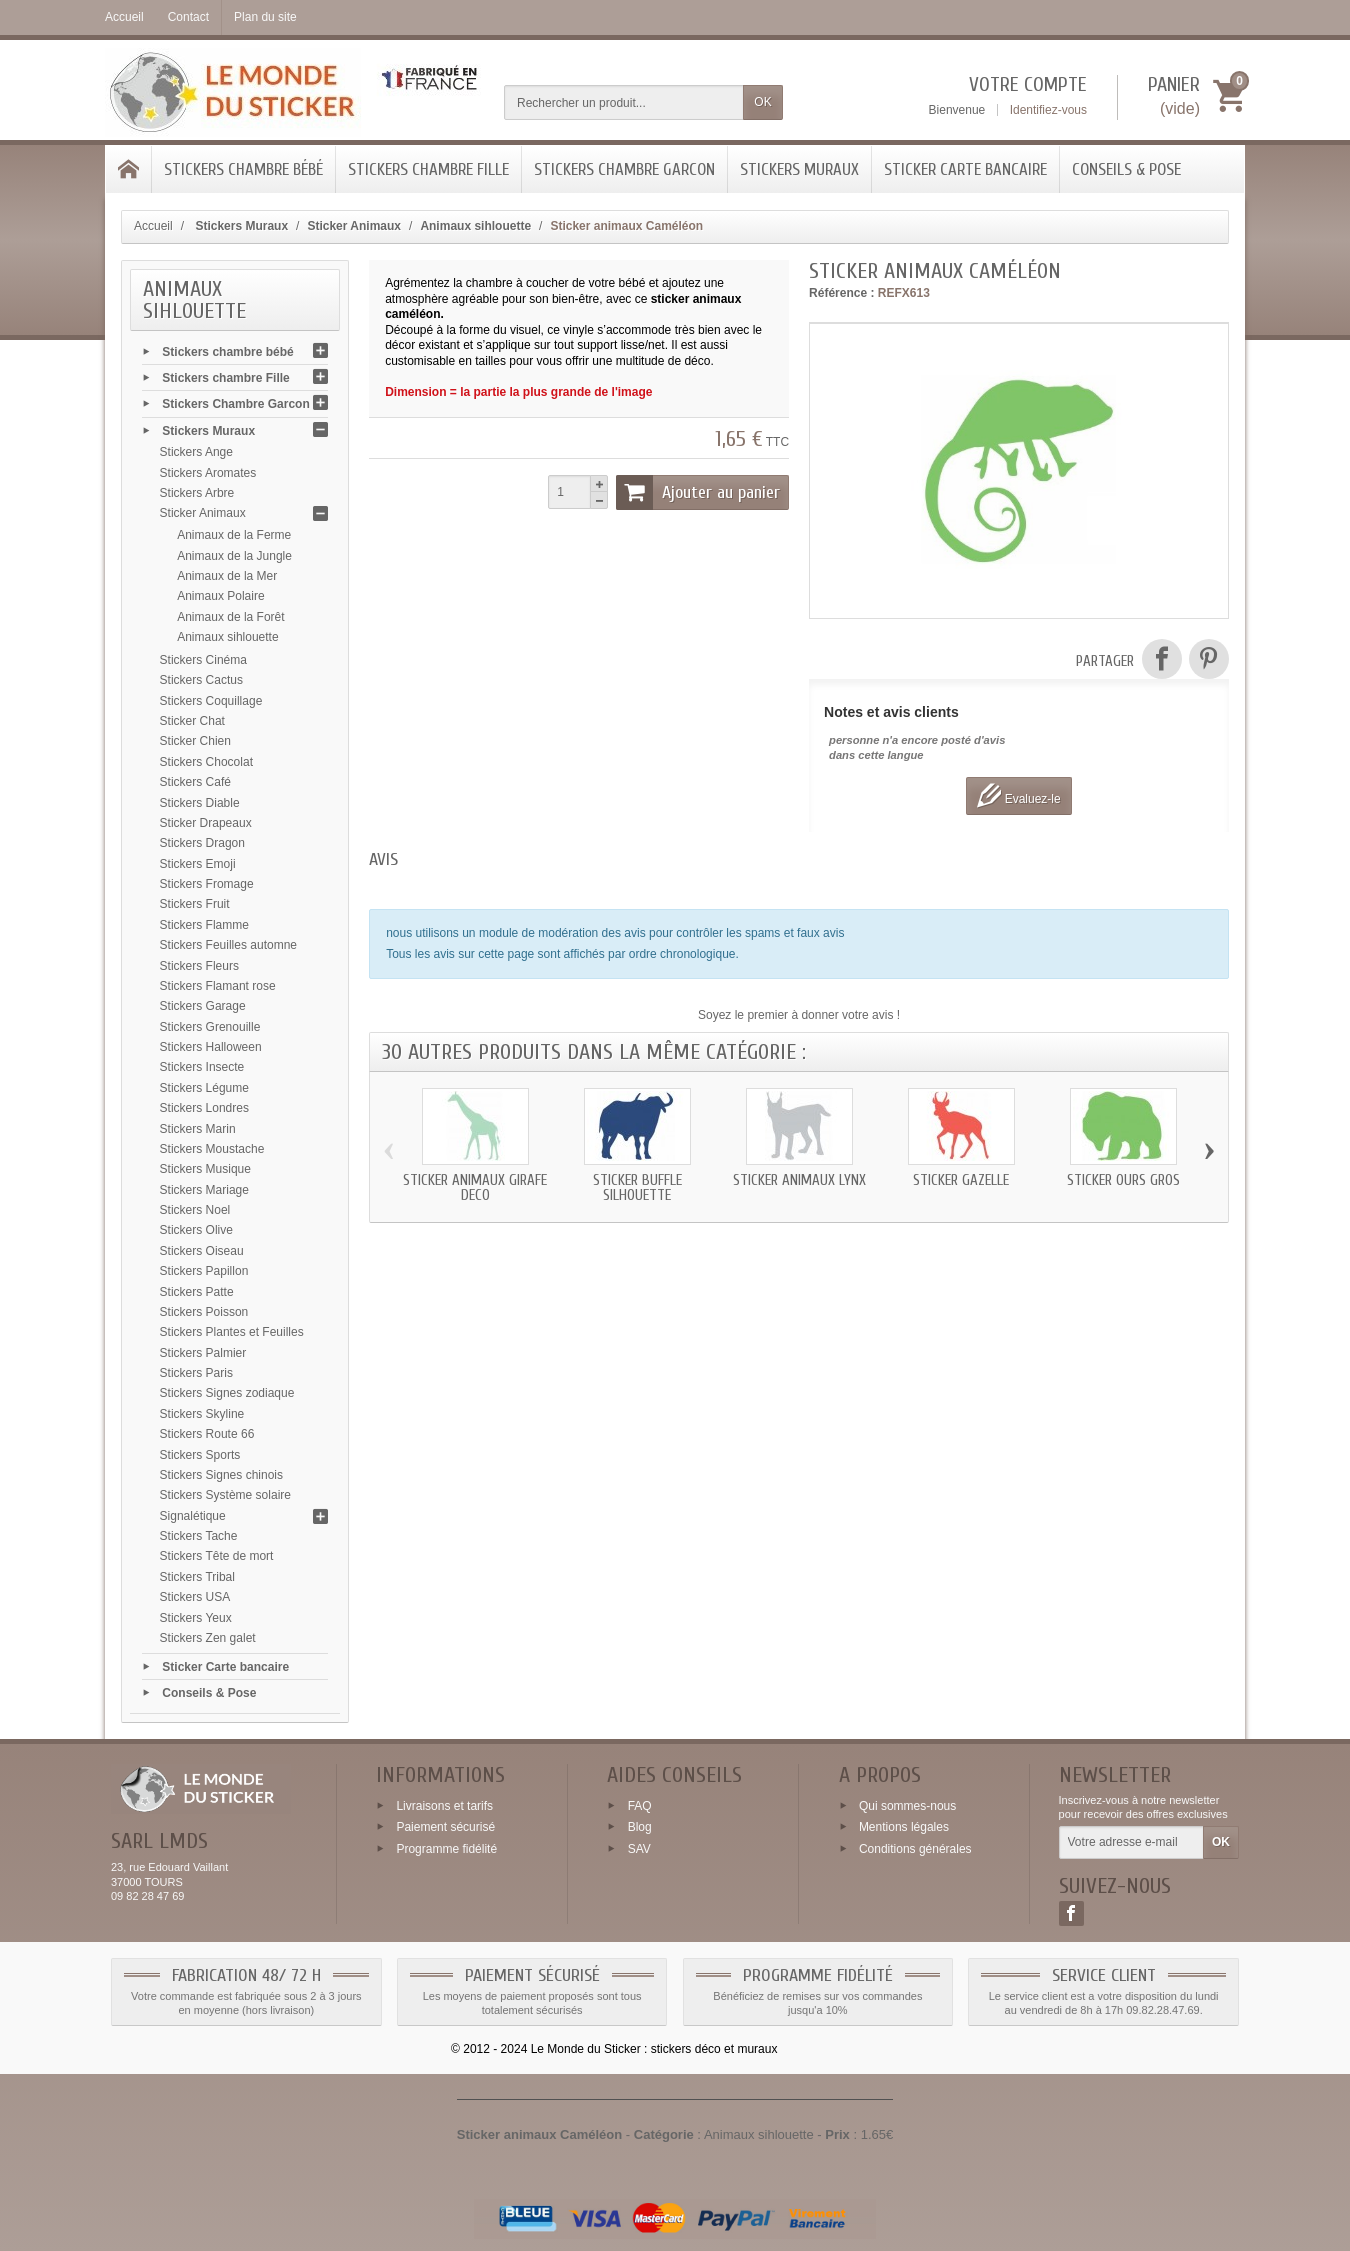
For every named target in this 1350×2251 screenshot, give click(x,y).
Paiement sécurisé (445, 1827)
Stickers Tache (199, 1536)
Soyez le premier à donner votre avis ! (799, 1015)
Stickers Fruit (195, 904)
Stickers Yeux (196, 1618)
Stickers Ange (196, 452)
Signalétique (193, 1516)
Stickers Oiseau (202, 1251)
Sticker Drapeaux (206, 823)
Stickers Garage (203, 1006)
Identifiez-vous (1048, 110)
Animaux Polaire (220, 596)
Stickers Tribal (197, 1577)
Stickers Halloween (211, 1047)
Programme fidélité (446, 1849)
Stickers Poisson (204, 1312)
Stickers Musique (205, 1169)
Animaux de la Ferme (234, 535)
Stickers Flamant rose (218, 986)
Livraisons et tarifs (444, 1805)
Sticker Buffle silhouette (637, 1188)
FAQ (640, 1805)
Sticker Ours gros (1123, 1180)
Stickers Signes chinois (221, 1475)
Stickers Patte (197, 1292)
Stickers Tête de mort (217, 1556)
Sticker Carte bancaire (965, 169)
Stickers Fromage (207, 884)
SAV (639, 1849)
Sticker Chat (192, 721)
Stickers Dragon (202, 843)
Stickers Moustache (212, 1149)
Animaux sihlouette (227, 637)
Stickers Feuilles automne (228, 945)
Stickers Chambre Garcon (624, 169)
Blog (640, 1827)
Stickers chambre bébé (243, 169)
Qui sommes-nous (907, 1805)
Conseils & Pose (1126, 169)
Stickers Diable (200, 803)
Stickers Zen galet (208, 1638)
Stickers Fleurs (199, 966)
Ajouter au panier (698, 492)
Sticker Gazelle (961, 1180)
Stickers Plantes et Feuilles (232, 1332)
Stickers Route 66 (207, 1434)
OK (762, 102)
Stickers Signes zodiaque (227, 1393)
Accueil (153, 226)
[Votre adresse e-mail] (1131, 1843)
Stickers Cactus (201, 680)
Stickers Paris (196, 1373)
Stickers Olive (196, 1230)
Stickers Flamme (204, 925)
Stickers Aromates (208, 473)
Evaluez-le (1018, 795)
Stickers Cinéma (203, 660)
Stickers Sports (200, 1455)
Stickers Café (195, 782)
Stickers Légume (204, 1088)
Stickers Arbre (197, 493)
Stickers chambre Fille (428, 169)
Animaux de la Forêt (230, 617)
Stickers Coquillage (211, 701)
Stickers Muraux (799, 169)
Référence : (841, 293)
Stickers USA (195, 1597)
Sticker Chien (195, 741)
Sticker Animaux (203, 513)
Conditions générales (915, 1849)
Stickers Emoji (198, 864)
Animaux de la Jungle (234, 556)
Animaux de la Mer (227, 576)
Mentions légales (904, 1827)
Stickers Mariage (204, 1190)
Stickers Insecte (202, 1067)
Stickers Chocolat (206, 762)
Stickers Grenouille (210, 1027)
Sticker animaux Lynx (799, 1180)
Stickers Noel (195, 1210)
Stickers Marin (198, 1129)
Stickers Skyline (202, 1414)
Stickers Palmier (203, 1353)
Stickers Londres (204, 1108)
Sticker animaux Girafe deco (475, 1188)
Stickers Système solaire (225, 1495)
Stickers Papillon (204, 1271)
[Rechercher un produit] (624, 102)
